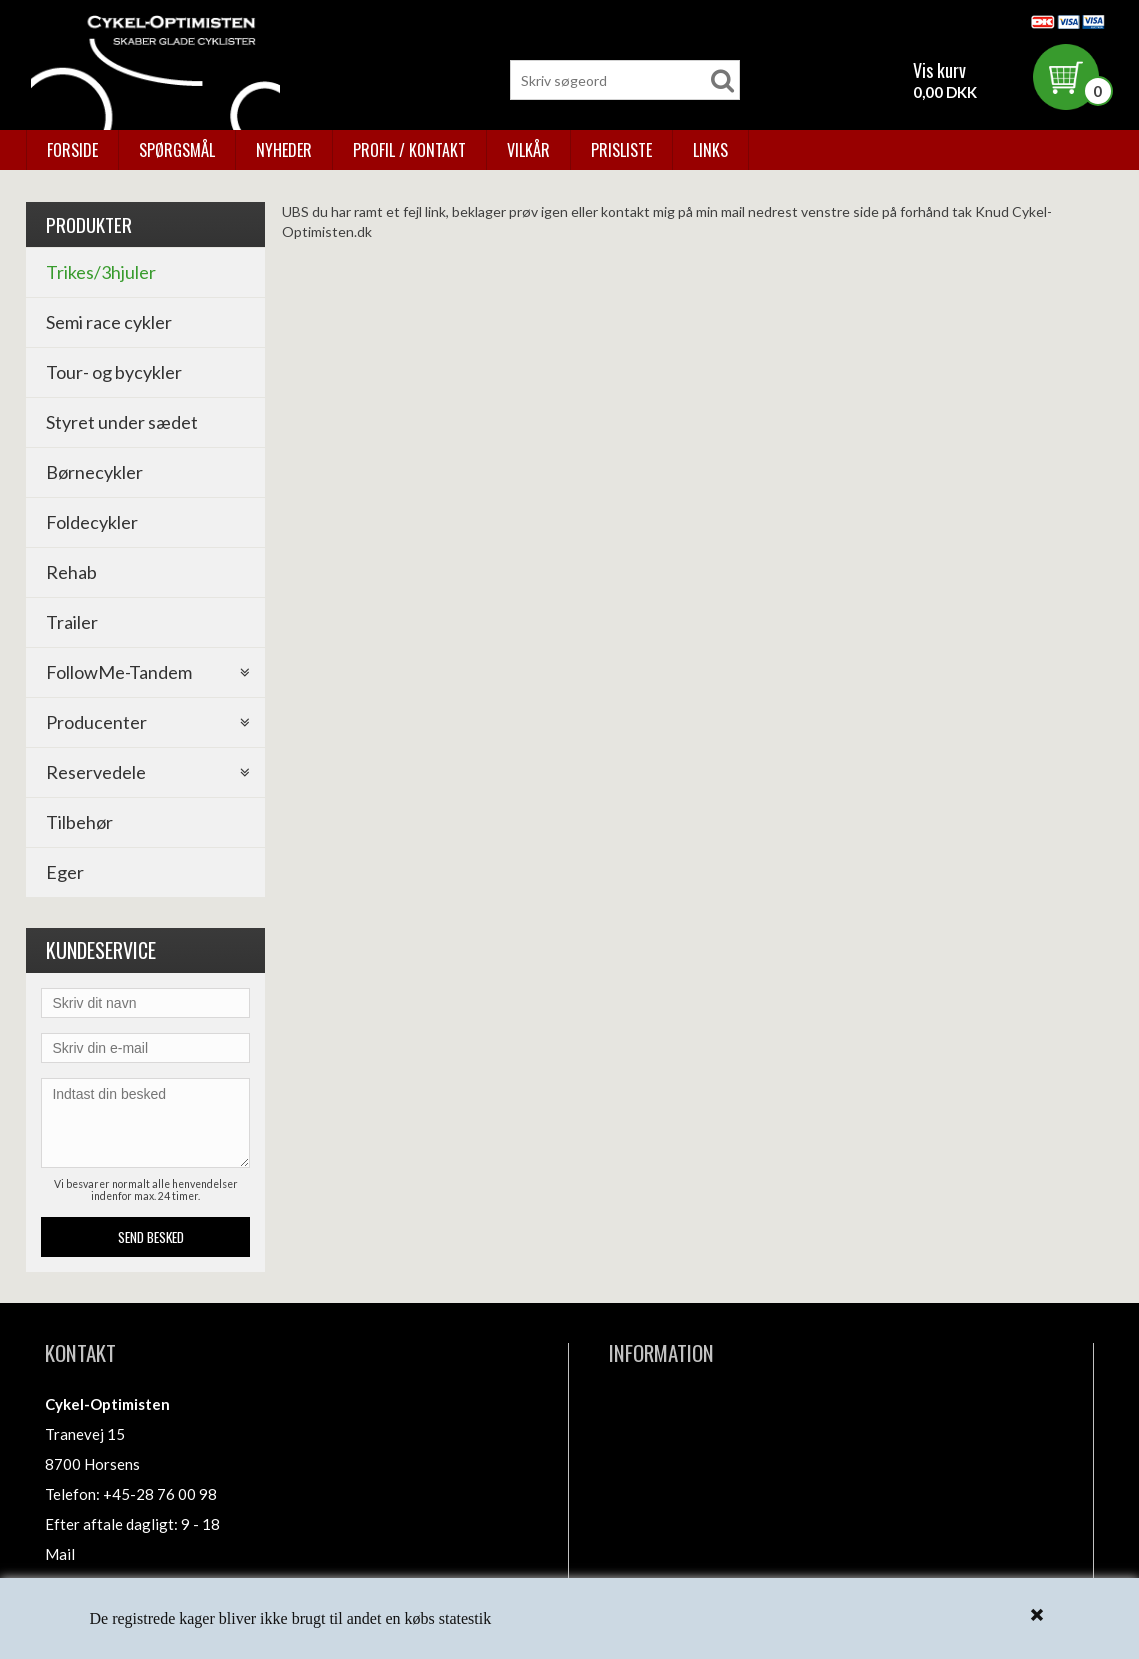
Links (710, 150)
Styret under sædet (122, 422)
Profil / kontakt (409, 150)
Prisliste (621, 150)
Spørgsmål (177, 150)
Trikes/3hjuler (101, 272)
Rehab (71, 572)
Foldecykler (92, 522)
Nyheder (284, 150)
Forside (72, 150)
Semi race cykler (109, 322)
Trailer (72, 622)
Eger (65, 872)
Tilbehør (79, 822)
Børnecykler (94, 472)
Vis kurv (939, 70)
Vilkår (528, 150)
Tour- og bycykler (114, 372)
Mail (60, 1554)
